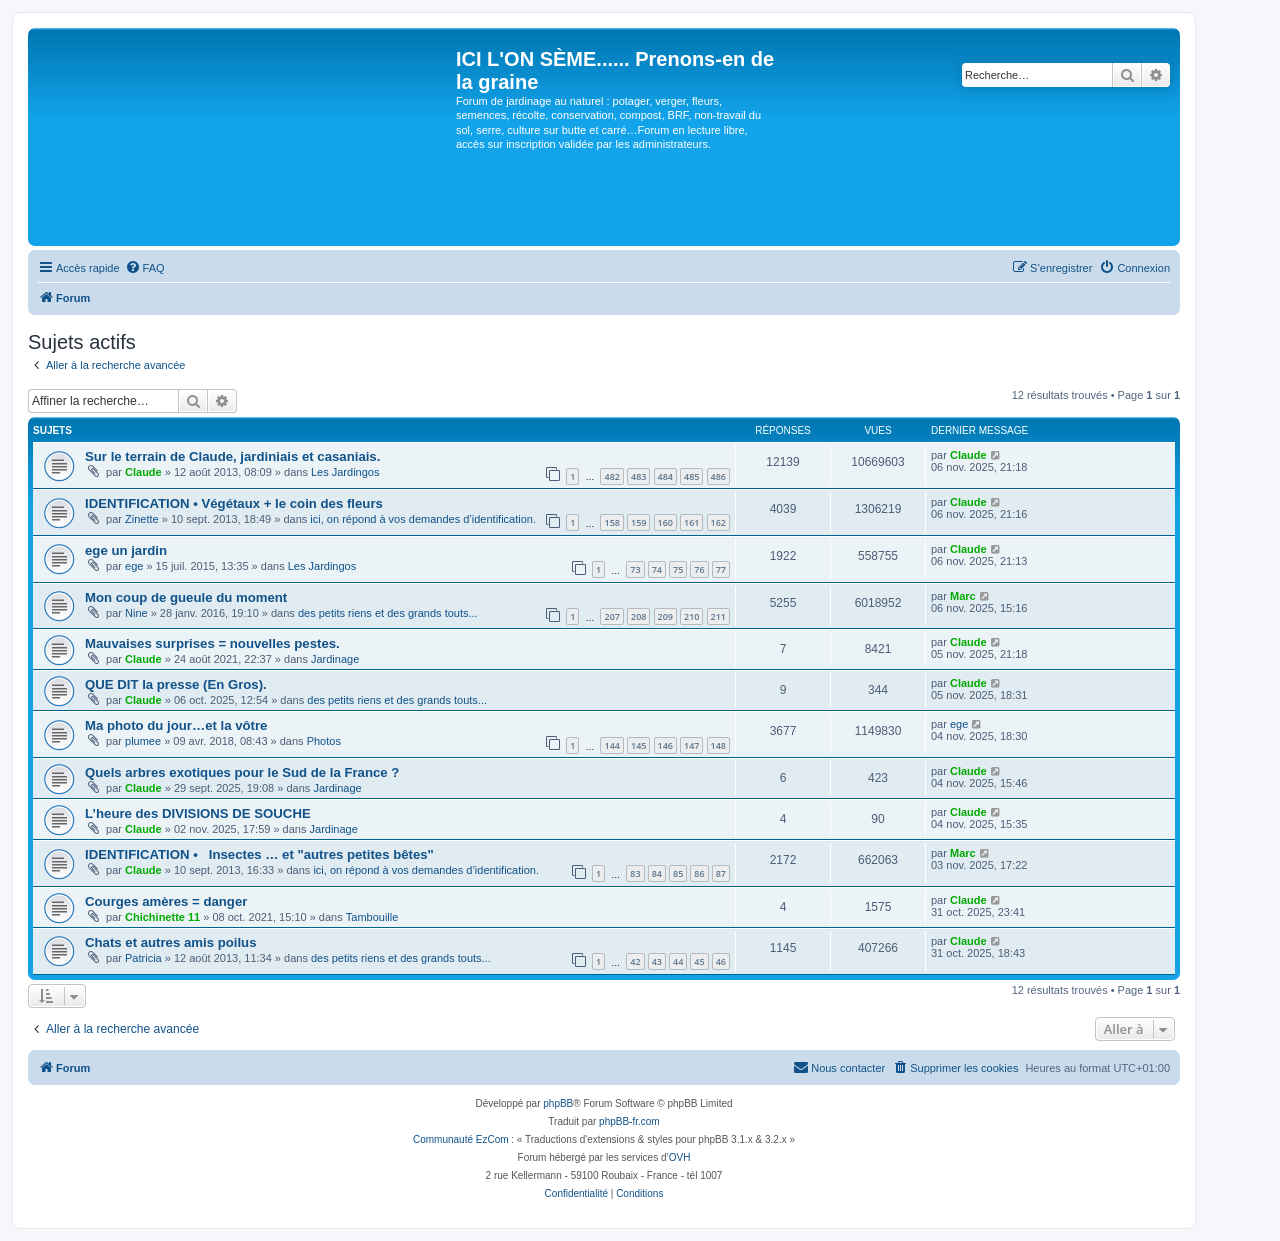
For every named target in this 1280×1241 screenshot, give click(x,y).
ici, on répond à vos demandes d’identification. (423, 519)
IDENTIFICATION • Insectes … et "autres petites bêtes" (259, 854)
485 (691, 476)
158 (611, 522)
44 (678, 961)
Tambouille (372, 917)
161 (691, 522)
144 (611, 745)
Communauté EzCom (461, 1139)
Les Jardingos (345, 472)
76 (699, 569)
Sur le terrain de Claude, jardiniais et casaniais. (232, 456)
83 (635, 873)
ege (134, 566)
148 (718, 745)
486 (718, 476)
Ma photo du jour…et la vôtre (176, 725)
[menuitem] (145, 268)
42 (635, 961)
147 (691, 745)
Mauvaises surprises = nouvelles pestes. (212, 643)
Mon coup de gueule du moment (186, 597)
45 (699, 961)
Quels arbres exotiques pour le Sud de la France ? (242, 772)
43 (657, 961)
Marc (963, 596)
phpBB (558, 1103)
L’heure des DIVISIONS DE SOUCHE (198, 813)
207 (611, 616)
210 (691, 616)
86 (699, 873)
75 (678, 569)
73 (635, 569)
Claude (143, 472)
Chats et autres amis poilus (171, 942)
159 (638, 522)
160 (665, 522)
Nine (136, 613)
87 (721, 873)
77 (721, 569)
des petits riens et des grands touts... (388, 613)
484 (665, 476)
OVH (680, 1157)
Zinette (142, 519)
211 (718, 616)
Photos (324, 741)
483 (638, 476)
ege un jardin (126, 550)
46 (721, 961)
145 (638, 745)
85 (678, 873)
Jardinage (335, 659)
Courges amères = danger (166, 901)
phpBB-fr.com (629, 1121)
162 (718, 522)
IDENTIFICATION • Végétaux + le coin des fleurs (234, 503)
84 (657, 873)
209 (665, 616)
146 (665, 745)
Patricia (143, 958)
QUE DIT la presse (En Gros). (176, 684)
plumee (143, 741)
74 (657, 569)
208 (638, 616)
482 (611, 476)
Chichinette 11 (162, 917)
